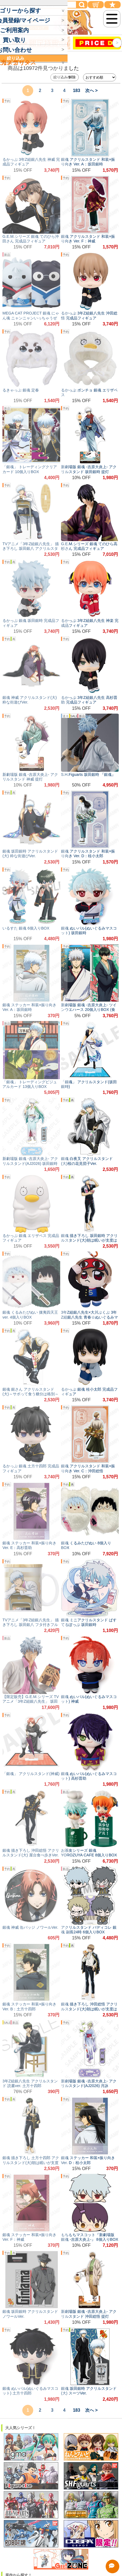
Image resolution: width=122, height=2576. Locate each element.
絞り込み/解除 (64, 77)
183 (76, 90)
